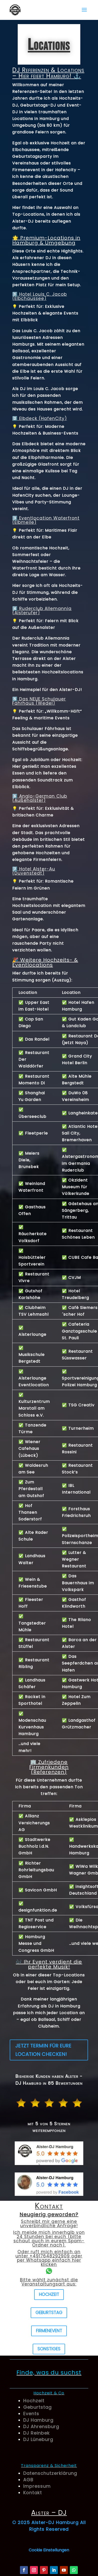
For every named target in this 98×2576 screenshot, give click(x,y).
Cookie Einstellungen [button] (49, 2550)
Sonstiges (48, 2349)
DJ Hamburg (38, 2420)
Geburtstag (48, 2313)
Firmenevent (49, 2331)
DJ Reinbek (36, 2433)
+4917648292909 (50, 2256)
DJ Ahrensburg (41, 2426)
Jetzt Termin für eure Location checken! (43, 2050)
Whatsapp (38, 2260)
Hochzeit (49, 2294)
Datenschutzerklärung (50, 2473)
